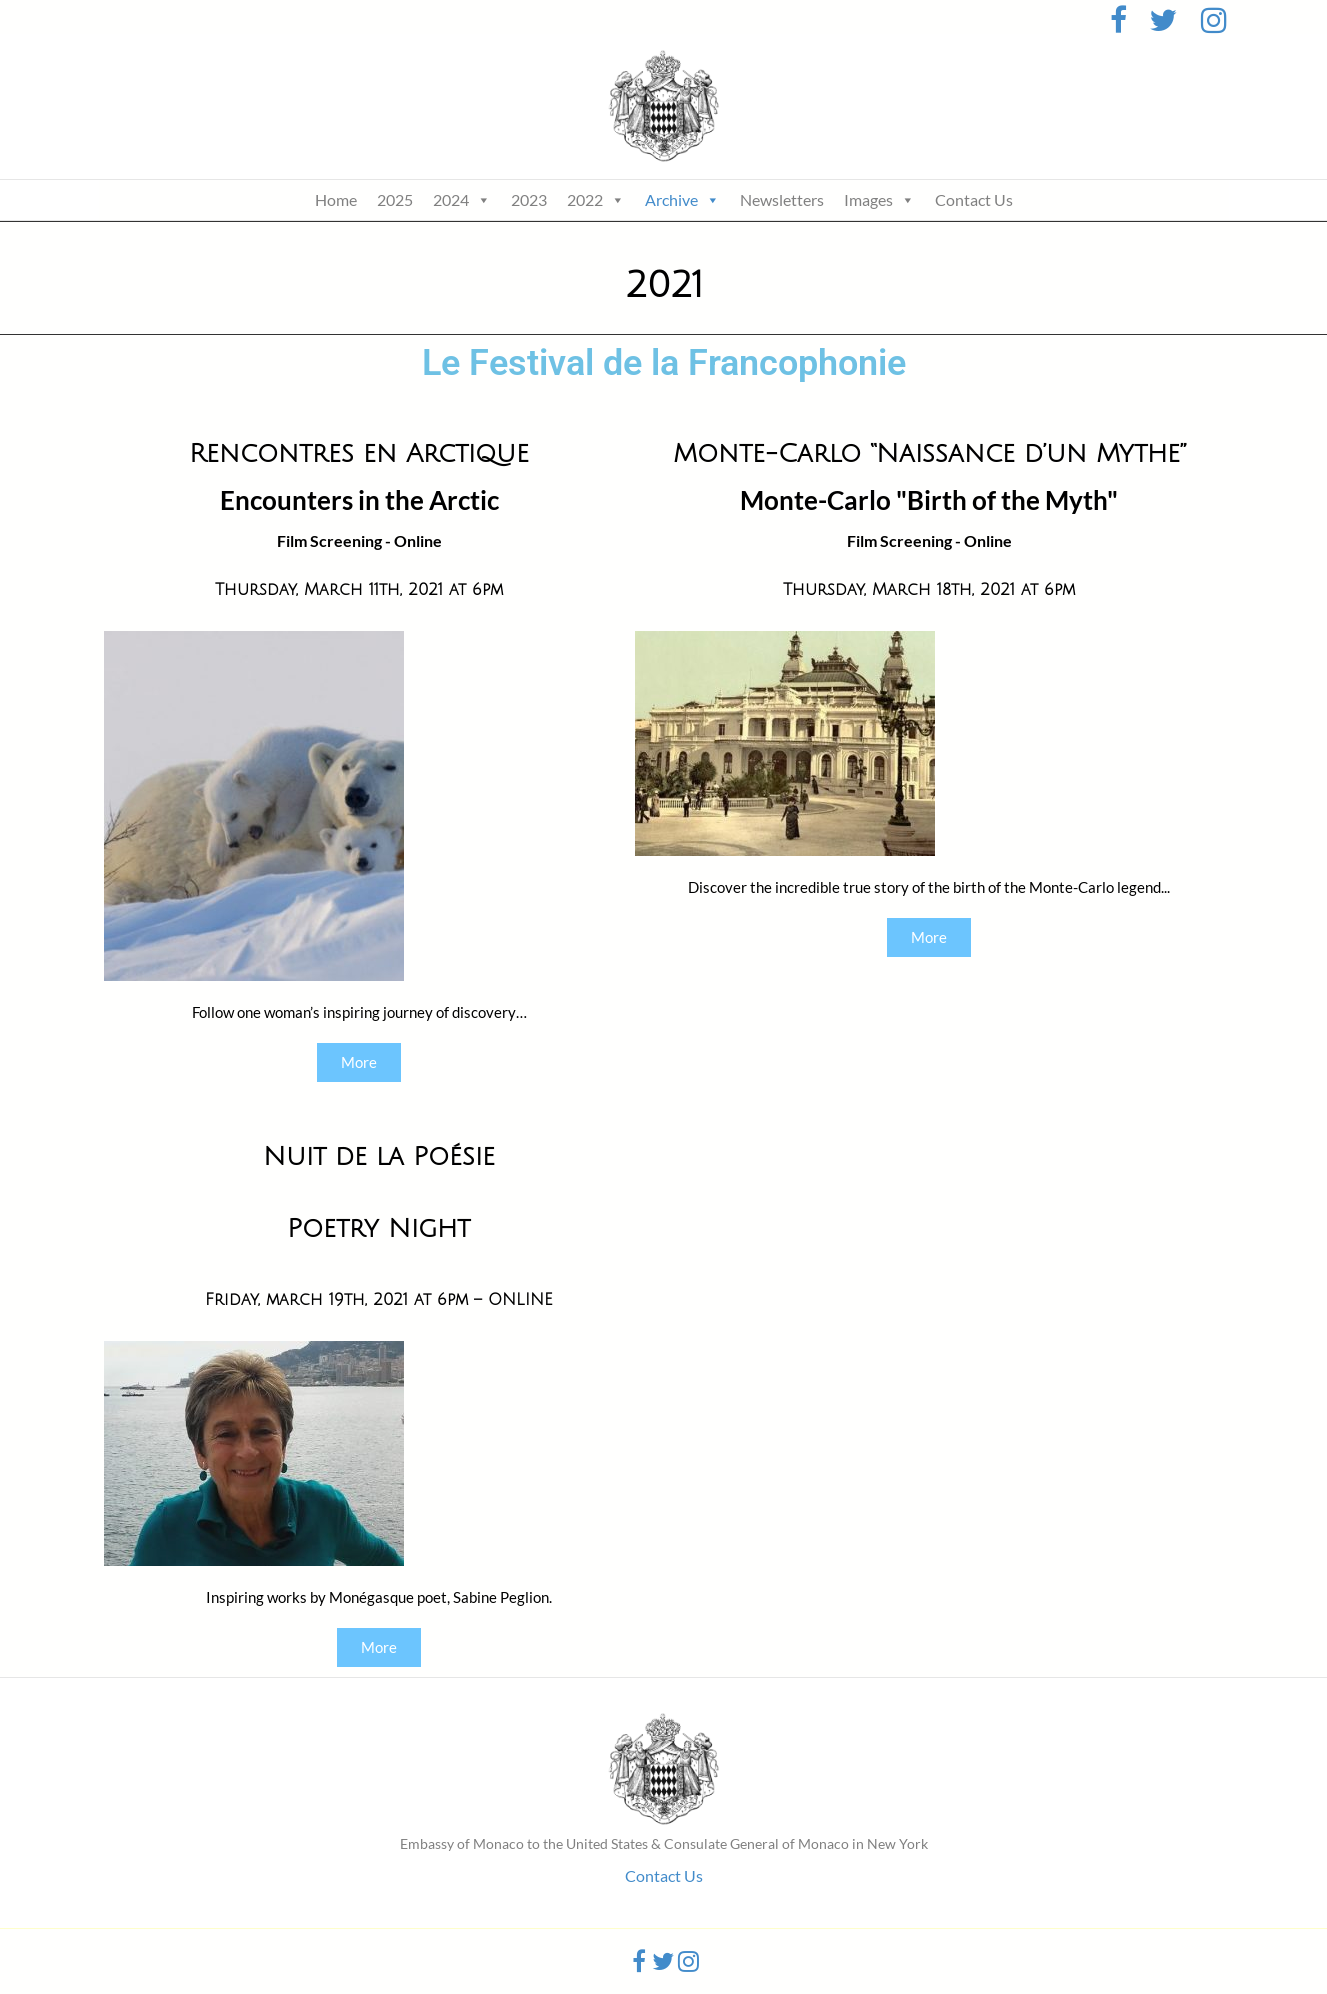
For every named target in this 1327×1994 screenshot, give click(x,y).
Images (879, 199)
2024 (462, 199)
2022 (596, 199)
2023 (529, 199)
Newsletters (782, 199)
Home (336, 199)
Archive (682, 199)
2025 (395, 199)
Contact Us (974, 199)
